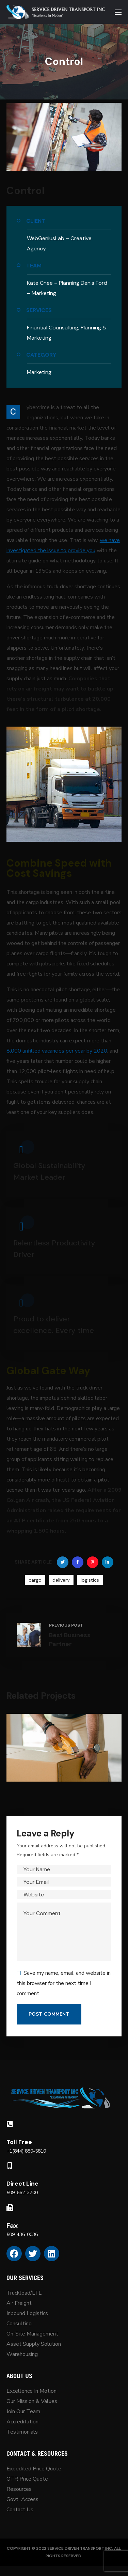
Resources (19, 2489)
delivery (61, 1580)
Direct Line (22, 2183)
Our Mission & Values (32, 2401)
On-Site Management (32, 2334)
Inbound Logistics (27, 2313)
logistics (90, 1580)
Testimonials (22, 2432)
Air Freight (19, 2303)
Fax (12, 2225)
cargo (35, 1580)
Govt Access (22, 2499)
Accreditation (22, 2421)
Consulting (19, 2323)
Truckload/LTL (24, 2293)
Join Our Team (23, 2411)
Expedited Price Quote (33, 2468)
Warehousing (22, 2354)
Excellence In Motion (31, 2391)
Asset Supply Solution (33, 2344)
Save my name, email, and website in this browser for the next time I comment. (64, 1983)
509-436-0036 (22, 2234)
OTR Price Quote (27, 2479)
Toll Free (19, 2142)
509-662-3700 (22, 2192)
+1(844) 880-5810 (26, 2151)
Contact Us (19, 2509)
